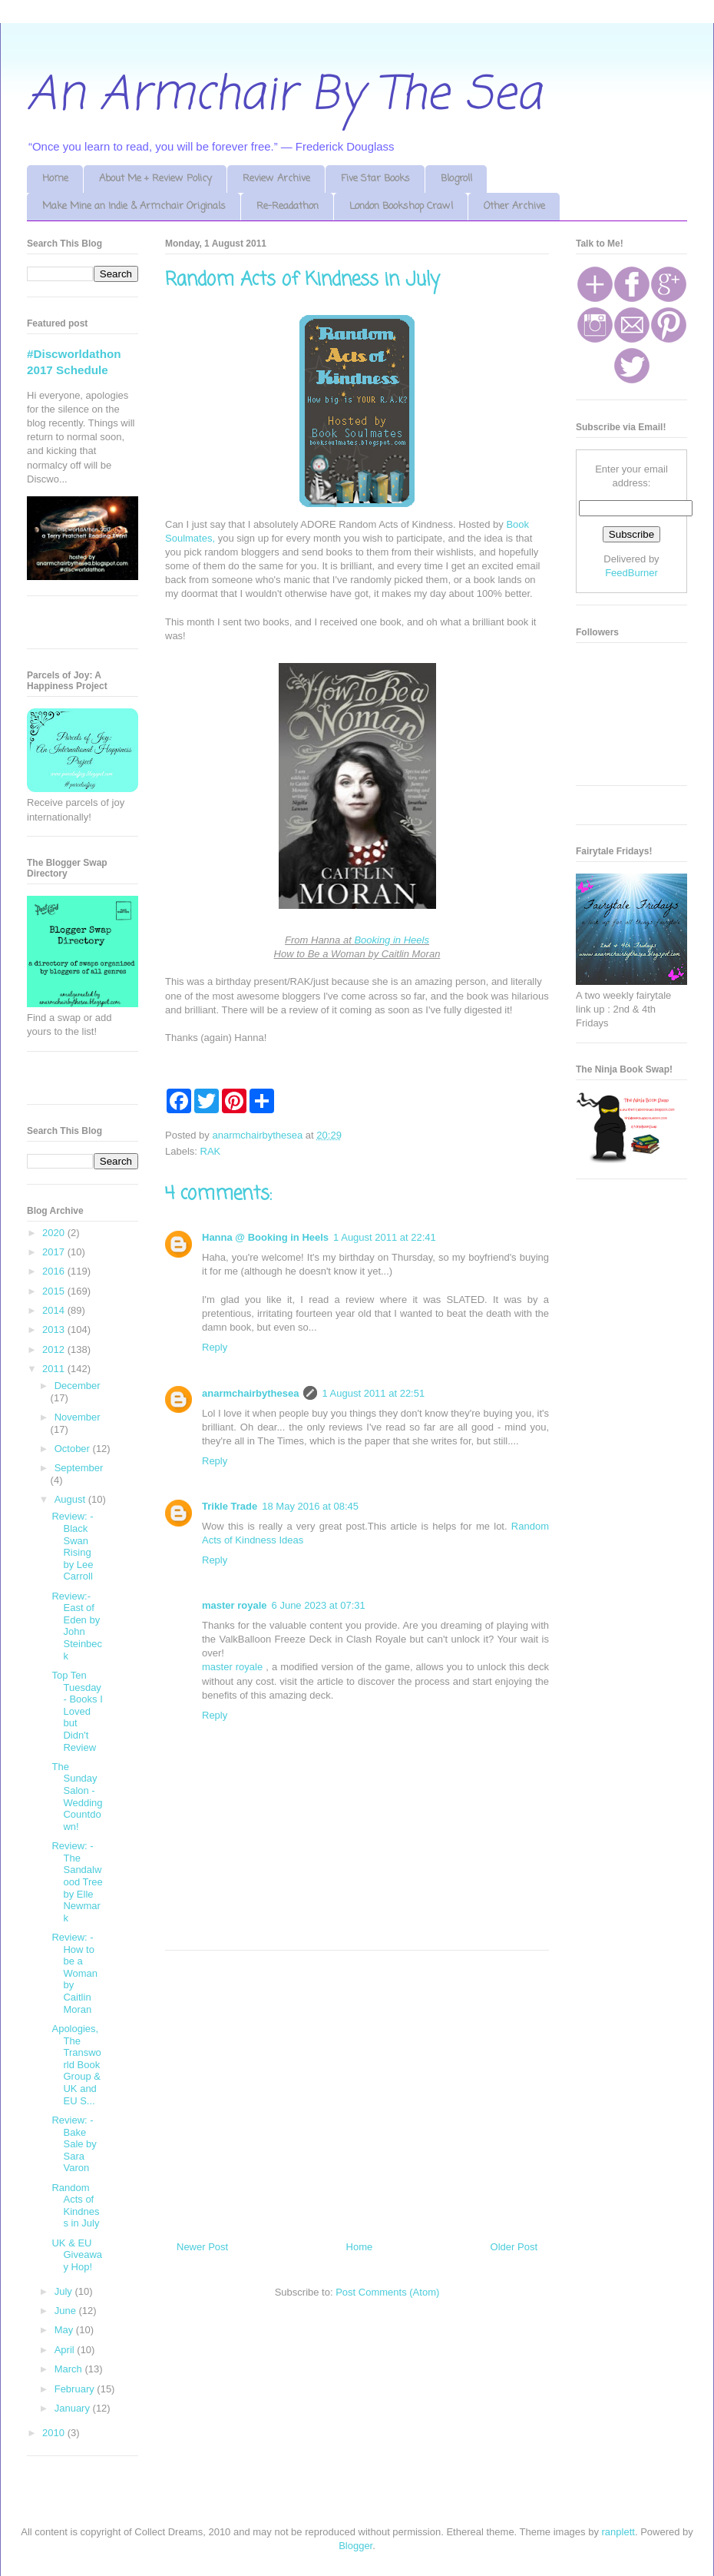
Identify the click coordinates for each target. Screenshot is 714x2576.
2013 (55, 1329)
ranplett (618, 2532)
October (74, 1448)
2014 (55, 1310)
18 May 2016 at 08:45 (310, 1506)
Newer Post (202, 2247)
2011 (55, 1368)
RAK (210, 1151)
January (74, 2408)
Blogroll (456, 178)
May (65, 2330)
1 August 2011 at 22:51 (373, 1393)
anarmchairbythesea (250, 1393)
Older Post (514, 2247)
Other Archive (514, 206)
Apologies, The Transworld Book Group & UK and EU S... (76, 2065)
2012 (55, 1349)
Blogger (355, 2545)
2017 (55, 1252)
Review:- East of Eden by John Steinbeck (76, 1626)
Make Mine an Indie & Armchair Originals (134, 206)
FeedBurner (631, 573)
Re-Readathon (287, 206)
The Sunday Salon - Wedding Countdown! (76, 1796)
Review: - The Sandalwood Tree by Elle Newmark (76, 1882)
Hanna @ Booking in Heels (265, 1237)
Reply (214, 1347)
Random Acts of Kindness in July (75, 2206)
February (76, 2389)
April (66, 2350)
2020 (55, 1232)
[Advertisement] (357, 2090)
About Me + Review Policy (155, 178)
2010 (55, 2432)
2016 (55, 1271)
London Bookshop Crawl (401, 206)
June (67, 2310)
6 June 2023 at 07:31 (318, 1605)
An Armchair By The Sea (284, 96)
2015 (55, 1291)
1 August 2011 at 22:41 (384, 1237)
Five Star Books (375, 178)
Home (55, 178)
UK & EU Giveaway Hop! (76, 2255)
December (78, 1385)
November (78, 1417)
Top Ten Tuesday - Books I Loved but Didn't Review (76, 1711)
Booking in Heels (391, 940)
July (65, 2291)
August (71, 1499)
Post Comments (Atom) (387, 2292)
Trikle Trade (229, 1506)
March (70, 2369)
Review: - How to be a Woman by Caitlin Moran (74, 1973)
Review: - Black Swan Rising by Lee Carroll (72, 1546)
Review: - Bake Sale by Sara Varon (73, 2143)
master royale (234, 1605)
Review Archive (276, 178)
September (79, 1468)
